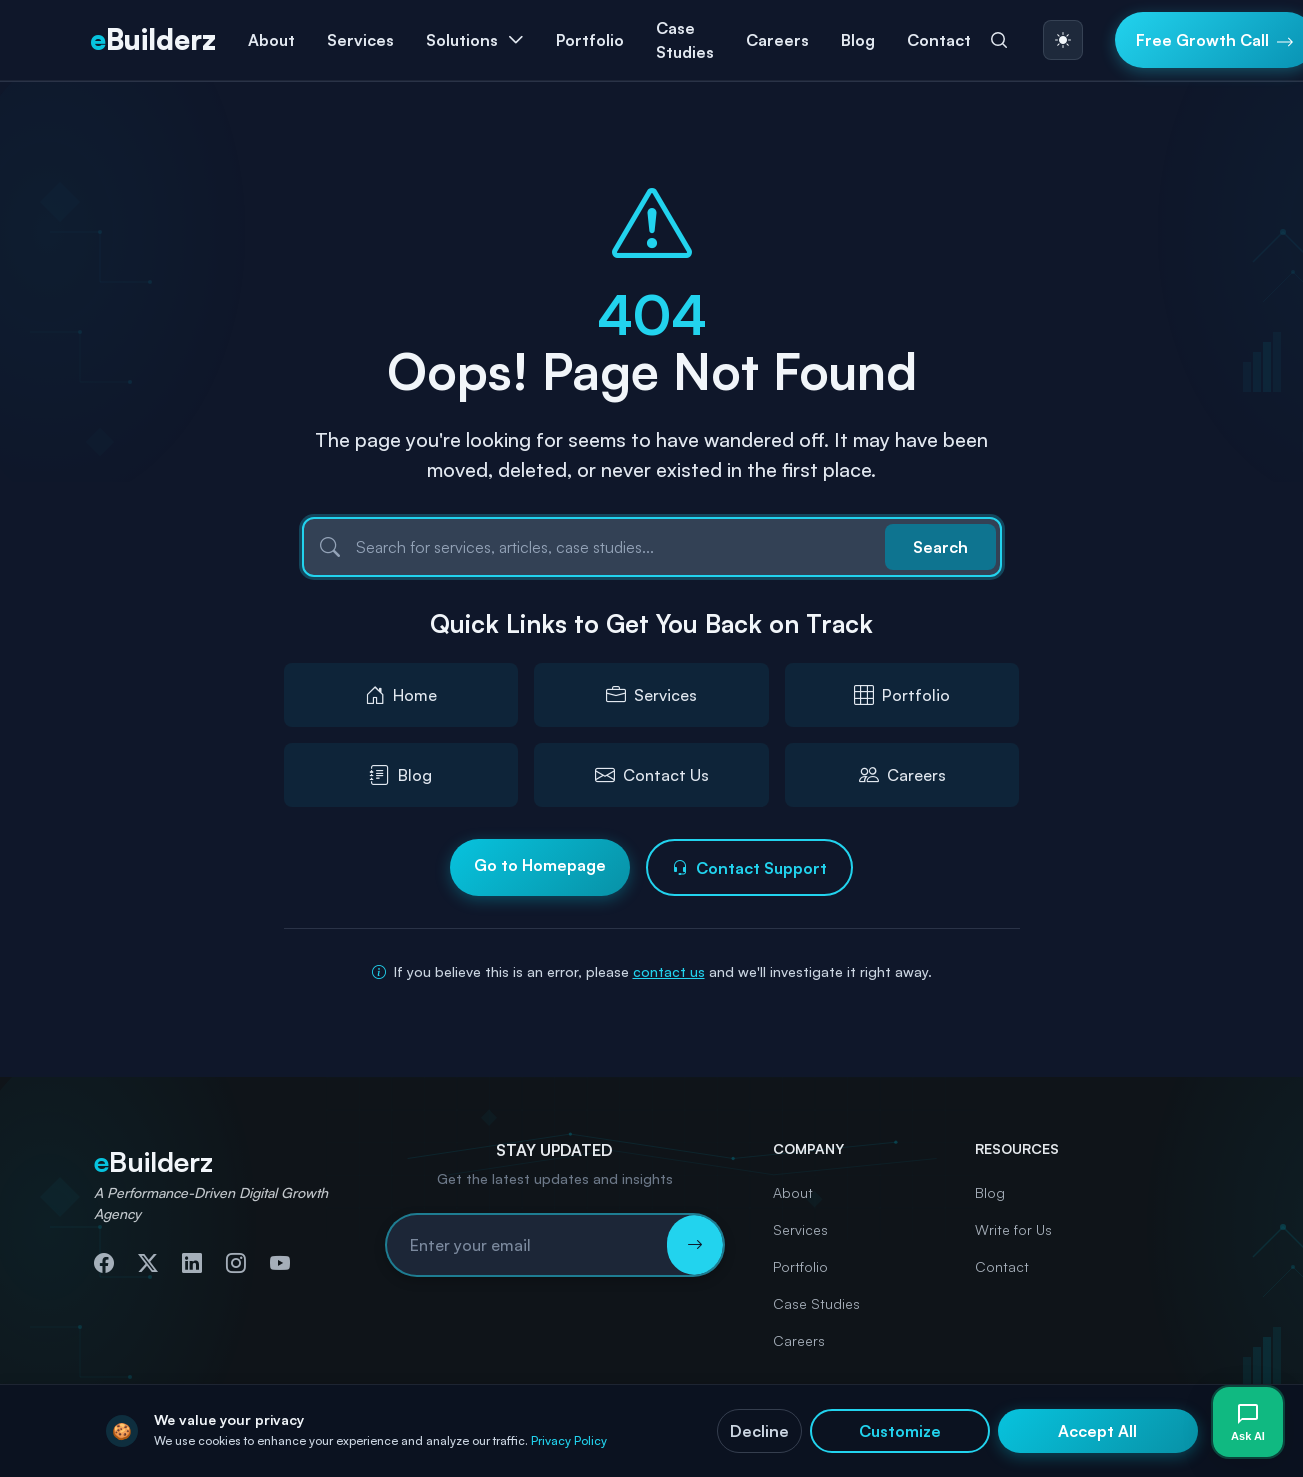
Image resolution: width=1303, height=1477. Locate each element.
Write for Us (1013, 1229)
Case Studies (685, 40)
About (271, 40)
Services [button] (360, 40)
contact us (669, 971)
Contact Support (749, 868)
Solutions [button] (462, 40)
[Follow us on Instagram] (236, 1263)
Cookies (890, 1442)
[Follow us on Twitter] (148, 1263)
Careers (777, 40)
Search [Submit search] (940, 547)
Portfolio (590, 40)
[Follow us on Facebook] (104, 1263)
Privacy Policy (811, 1442)
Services (800, 1229)
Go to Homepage (540, 865)
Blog (858, 40)
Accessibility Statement (1134, 1442)
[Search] (999, 40)
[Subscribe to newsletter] (695, 1245)
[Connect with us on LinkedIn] (192, 1263)
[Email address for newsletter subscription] (527, 1245)
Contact (939, 40)
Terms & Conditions (988, 1442)
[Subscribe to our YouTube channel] (280, 1263)
